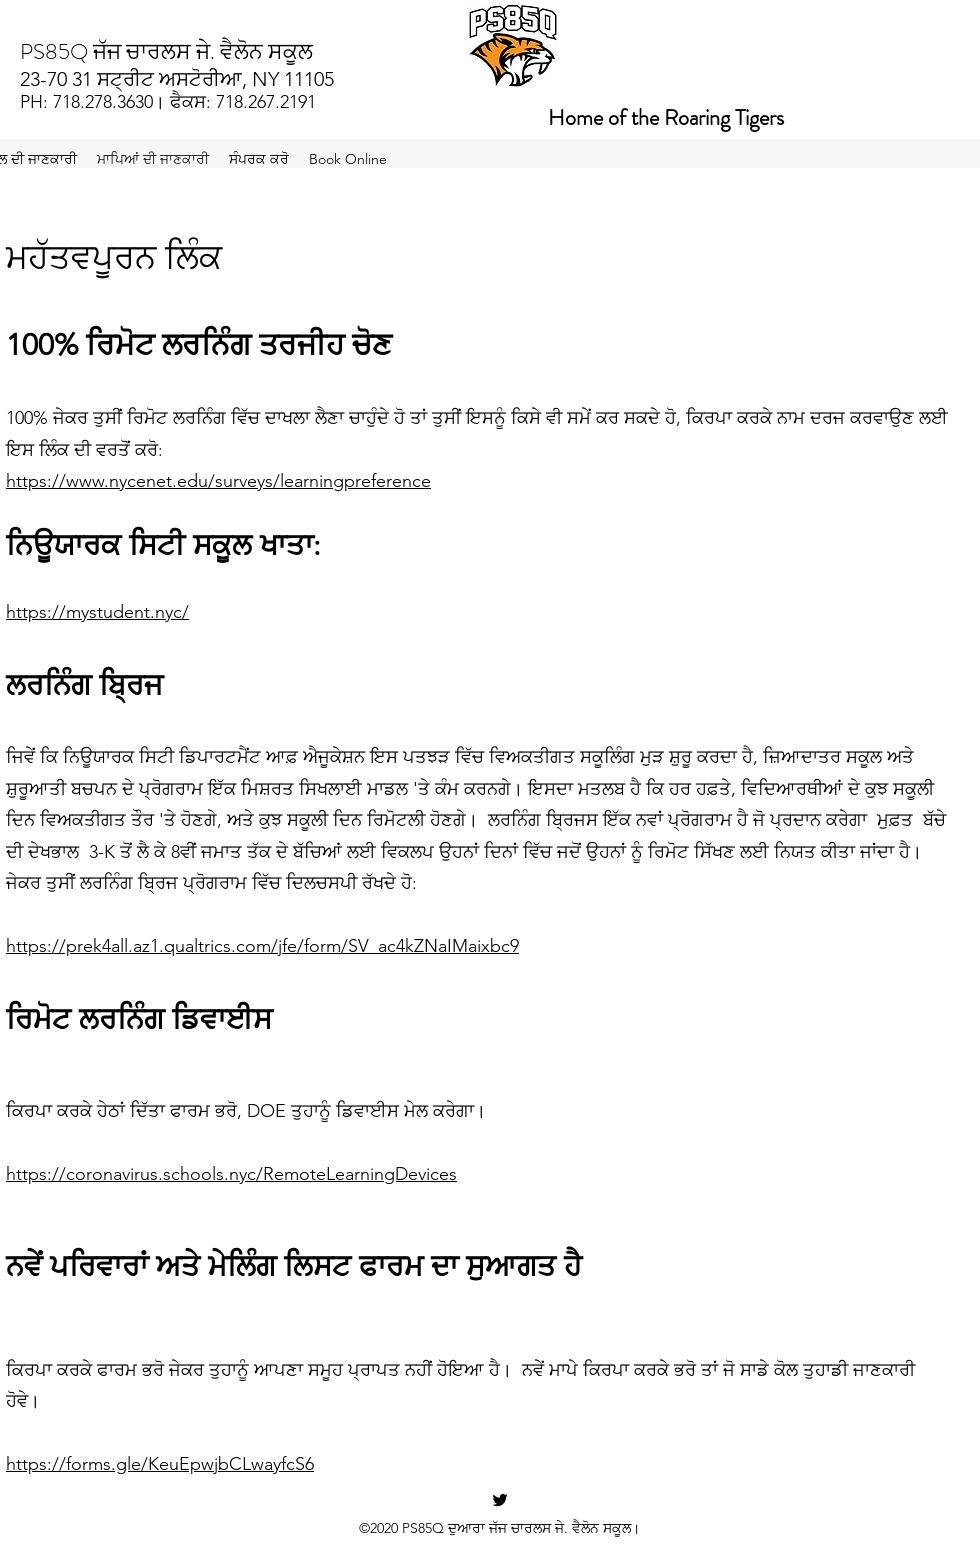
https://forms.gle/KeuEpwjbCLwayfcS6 (160, 1464)
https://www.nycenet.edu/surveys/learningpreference (218, 481)
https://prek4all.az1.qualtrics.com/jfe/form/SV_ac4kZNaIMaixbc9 (262, 946)
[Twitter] (500, 1500)
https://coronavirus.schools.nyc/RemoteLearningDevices (231, 1174)
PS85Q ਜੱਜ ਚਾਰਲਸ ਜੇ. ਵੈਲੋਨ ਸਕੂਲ (166, 51)
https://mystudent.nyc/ (97, 612)
